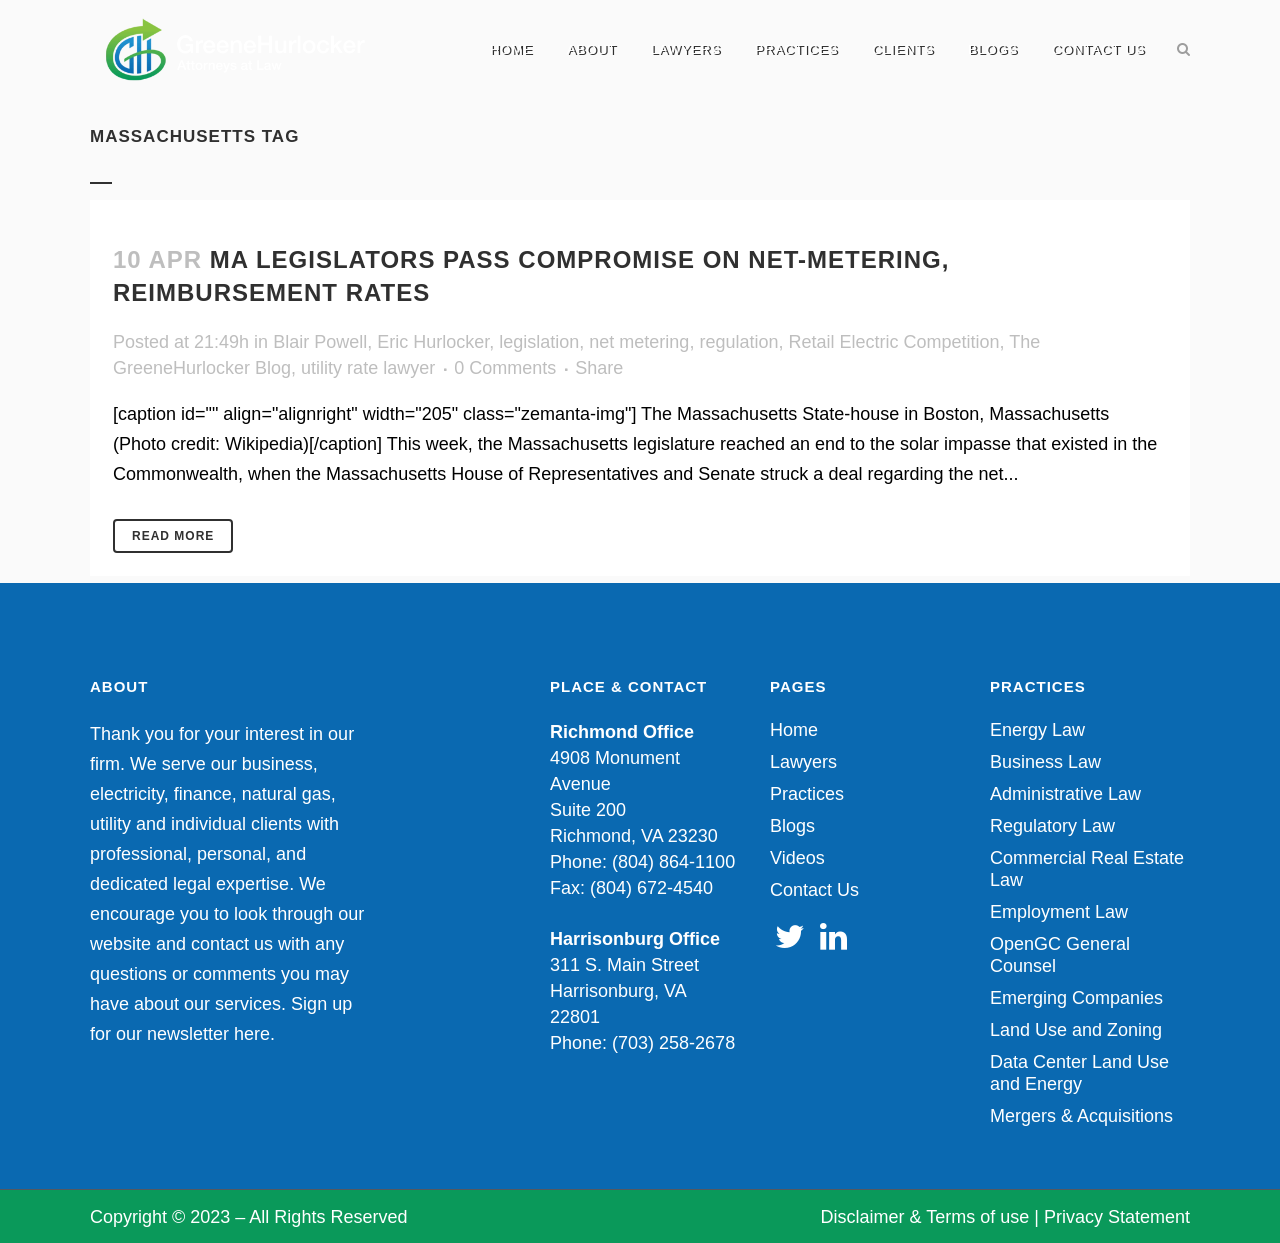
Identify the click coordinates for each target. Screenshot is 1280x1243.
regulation (738, 342)
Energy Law (1037, 730)
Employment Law (1059, 912)
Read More (173, 536)
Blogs (792, 826)
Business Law (1045, 762)
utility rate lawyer (368, 368)
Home (794, 730)
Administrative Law (1065, 794)
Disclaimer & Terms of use (925, 1217)
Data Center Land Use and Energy (1079, 1073)
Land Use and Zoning (1076, 1030)
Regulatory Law (1052, 826)
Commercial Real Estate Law (1087, 869)
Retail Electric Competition (893, 342)
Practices (807, 794)
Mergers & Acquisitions (1081, 1116)
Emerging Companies (1076, 998)
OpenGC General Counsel (1060, 955)
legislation (539, 342)
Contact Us (814, 890)
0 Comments (505, 368)
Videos (797, 858)
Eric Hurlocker (433, 342)
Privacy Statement (1117, 1217)
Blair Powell (320, 342)
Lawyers (803, 762)
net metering (639, 342)
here (252, 1034)
